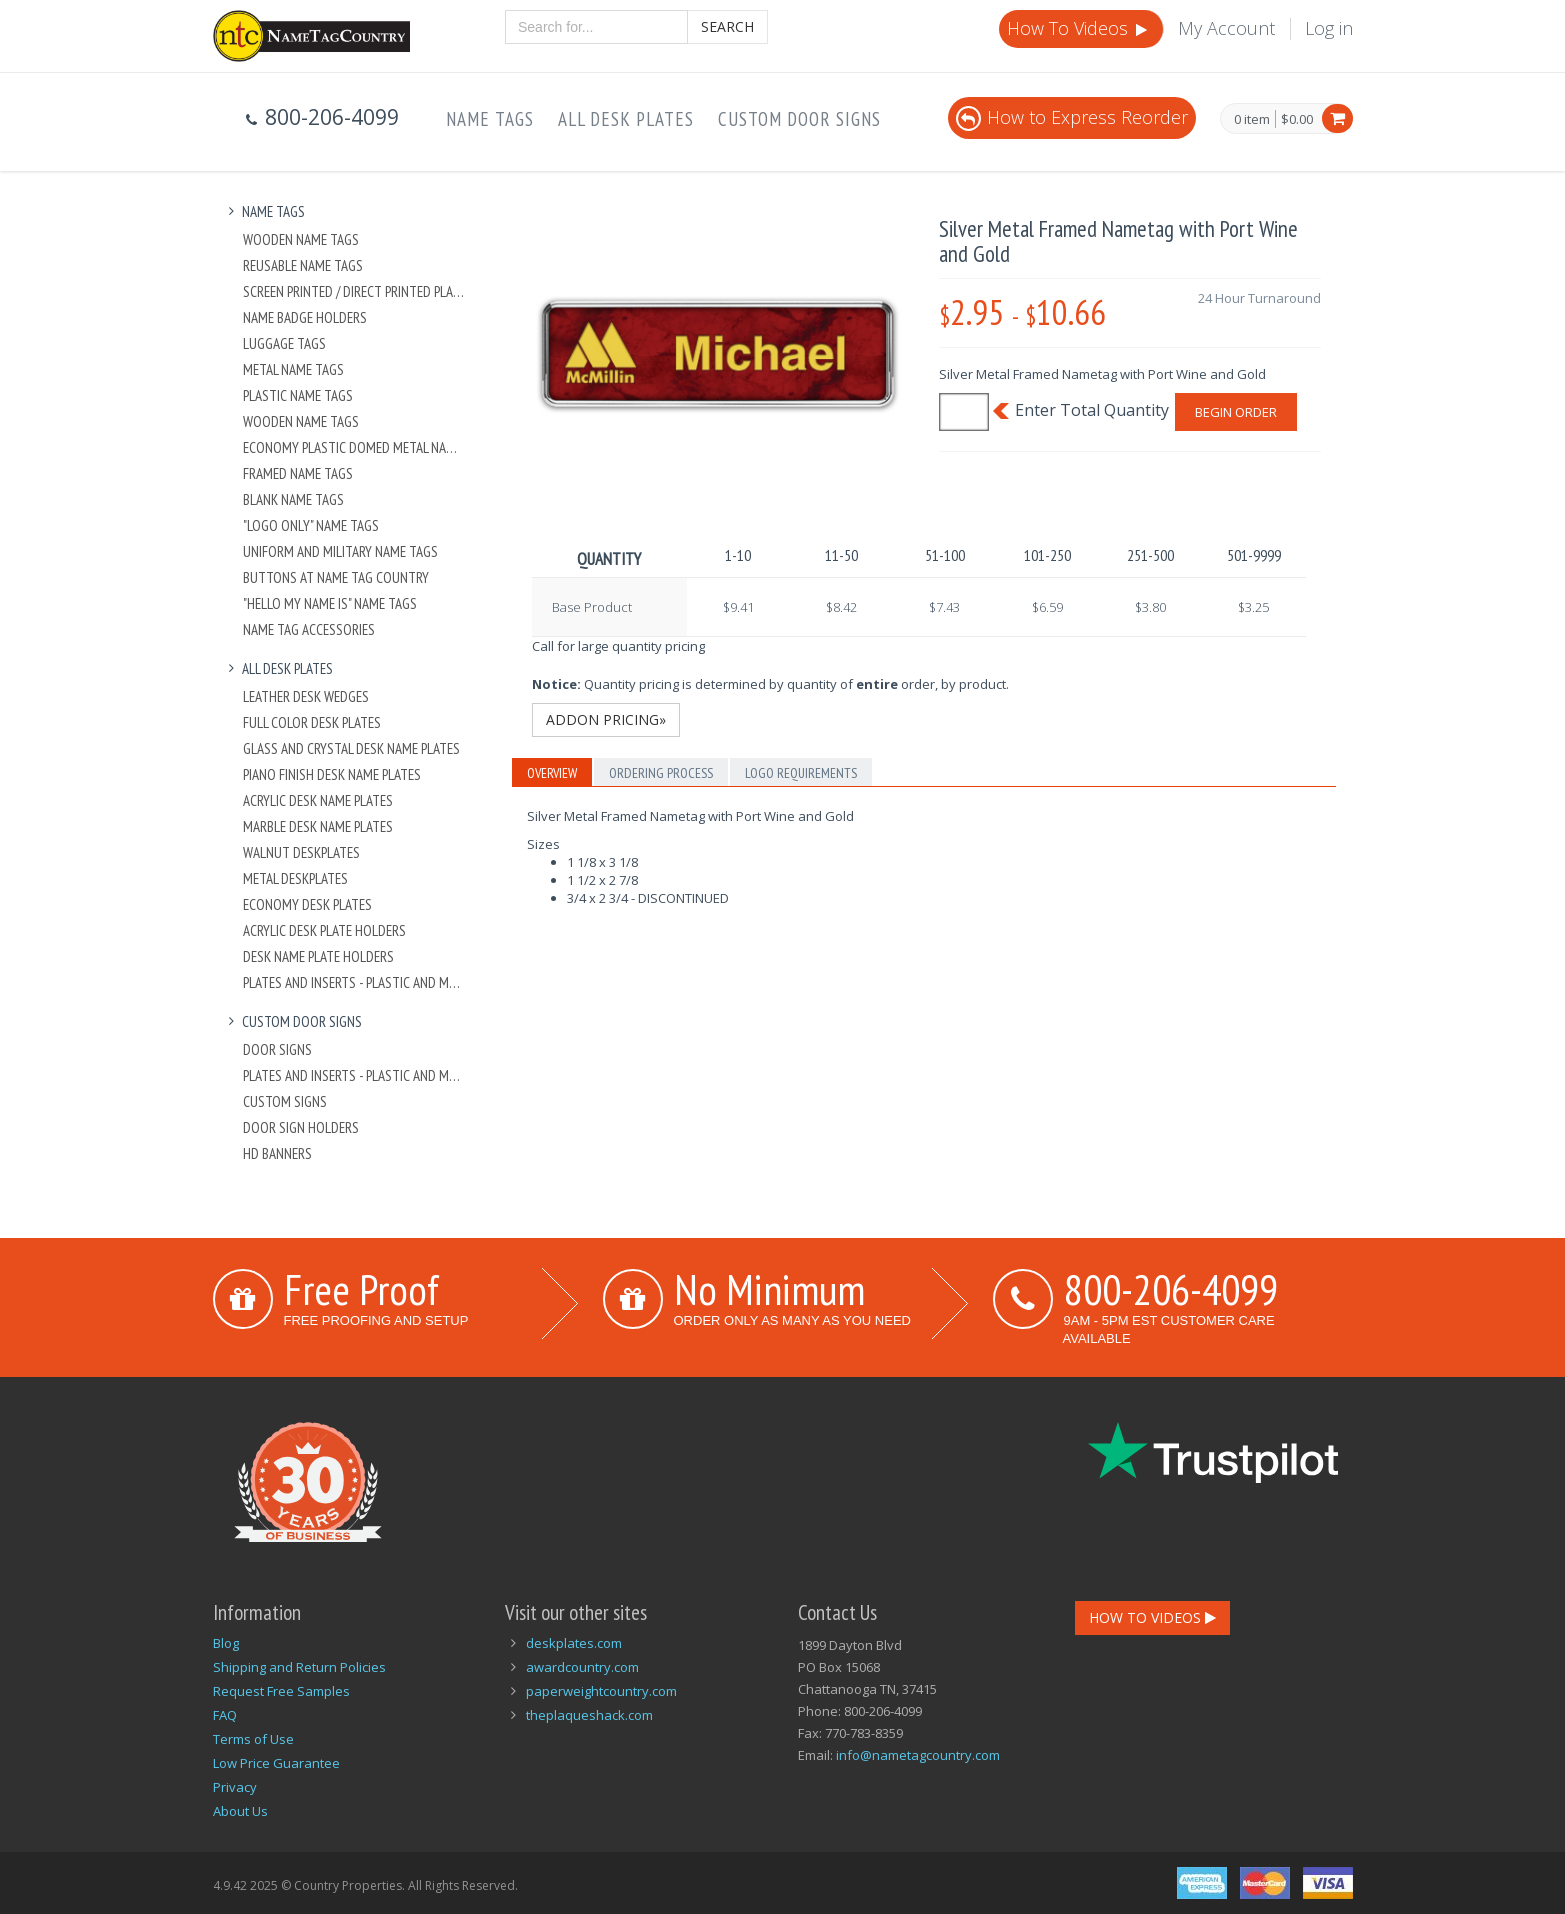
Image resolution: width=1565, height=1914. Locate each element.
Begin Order (1236, 412)
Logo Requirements (801, 773)
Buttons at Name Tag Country (336, 577)
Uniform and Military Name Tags (340, 551)
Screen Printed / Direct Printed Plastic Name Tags (354, 291)
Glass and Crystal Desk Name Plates (351, 748)
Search (727, 26)
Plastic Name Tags (298, 395)
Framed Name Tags (298, 473)
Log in (1329, 28)
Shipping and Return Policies (299, 1667)
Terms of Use (253, 1739)
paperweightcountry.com (601, 1691)
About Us (240, 1811)
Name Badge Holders (305, 317)
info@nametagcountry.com (918, 1755)
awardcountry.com (582, 1667)
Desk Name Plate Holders (318, 956)
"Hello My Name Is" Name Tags (330, 603)
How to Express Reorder (1072, 117)
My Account (1226, 28)
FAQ (225, 1715)
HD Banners (277, 1153)
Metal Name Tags (293, 369)
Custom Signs (285, 1101)
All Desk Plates (626, 119)
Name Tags (490, 119)
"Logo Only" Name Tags (311, 525)
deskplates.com (574, 1643)
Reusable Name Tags (303, 265)
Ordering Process (661, 773)
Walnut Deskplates (301, 852)
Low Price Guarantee (276, 1763)
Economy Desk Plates (307, 904)
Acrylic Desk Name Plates (318, 800)
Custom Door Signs (799, 119)
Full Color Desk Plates (312, 722)
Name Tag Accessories (309, 629)
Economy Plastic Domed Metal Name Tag (354, 447)
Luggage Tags (284, 343)
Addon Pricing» (606, 719)
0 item (1252, 120)
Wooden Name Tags (301, 239)
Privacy (235, 1787)
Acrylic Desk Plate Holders (324, 930)
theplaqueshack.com (589, 1715)
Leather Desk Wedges (306, 696)
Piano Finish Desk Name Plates (332, 774)
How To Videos (1079, 28)
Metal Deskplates (295, 878)
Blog (226, 1643)
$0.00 (1297, 119)
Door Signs (277, 1049)
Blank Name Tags (293, 499)
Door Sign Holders (301, 1127)
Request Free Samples (281, 1691)
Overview (552, 773)
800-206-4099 (1171, 1289)
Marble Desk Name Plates (318, 826)
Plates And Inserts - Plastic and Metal (354, 982)
